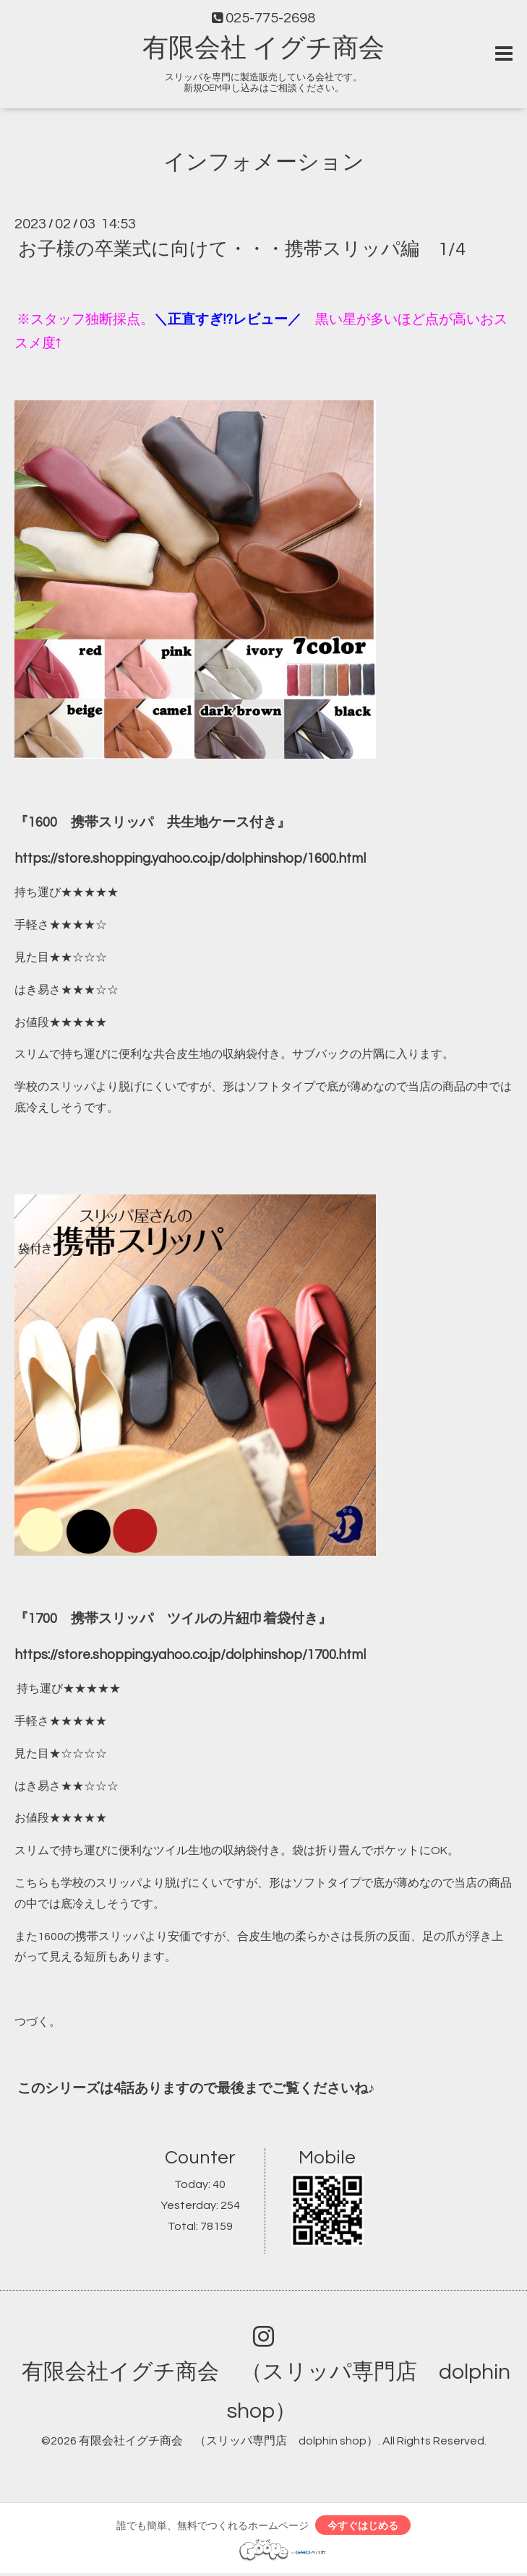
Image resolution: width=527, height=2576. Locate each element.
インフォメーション (263, 162)
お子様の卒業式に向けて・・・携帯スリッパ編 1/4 (242, 249)
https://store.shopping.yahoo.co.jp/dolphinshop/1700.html (190, 1655)
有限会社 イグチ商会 (263, 48)
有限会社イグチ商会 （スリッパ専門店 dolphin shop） (228, 2441)
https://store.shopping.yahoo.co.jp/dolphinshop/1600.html (190, 859)
